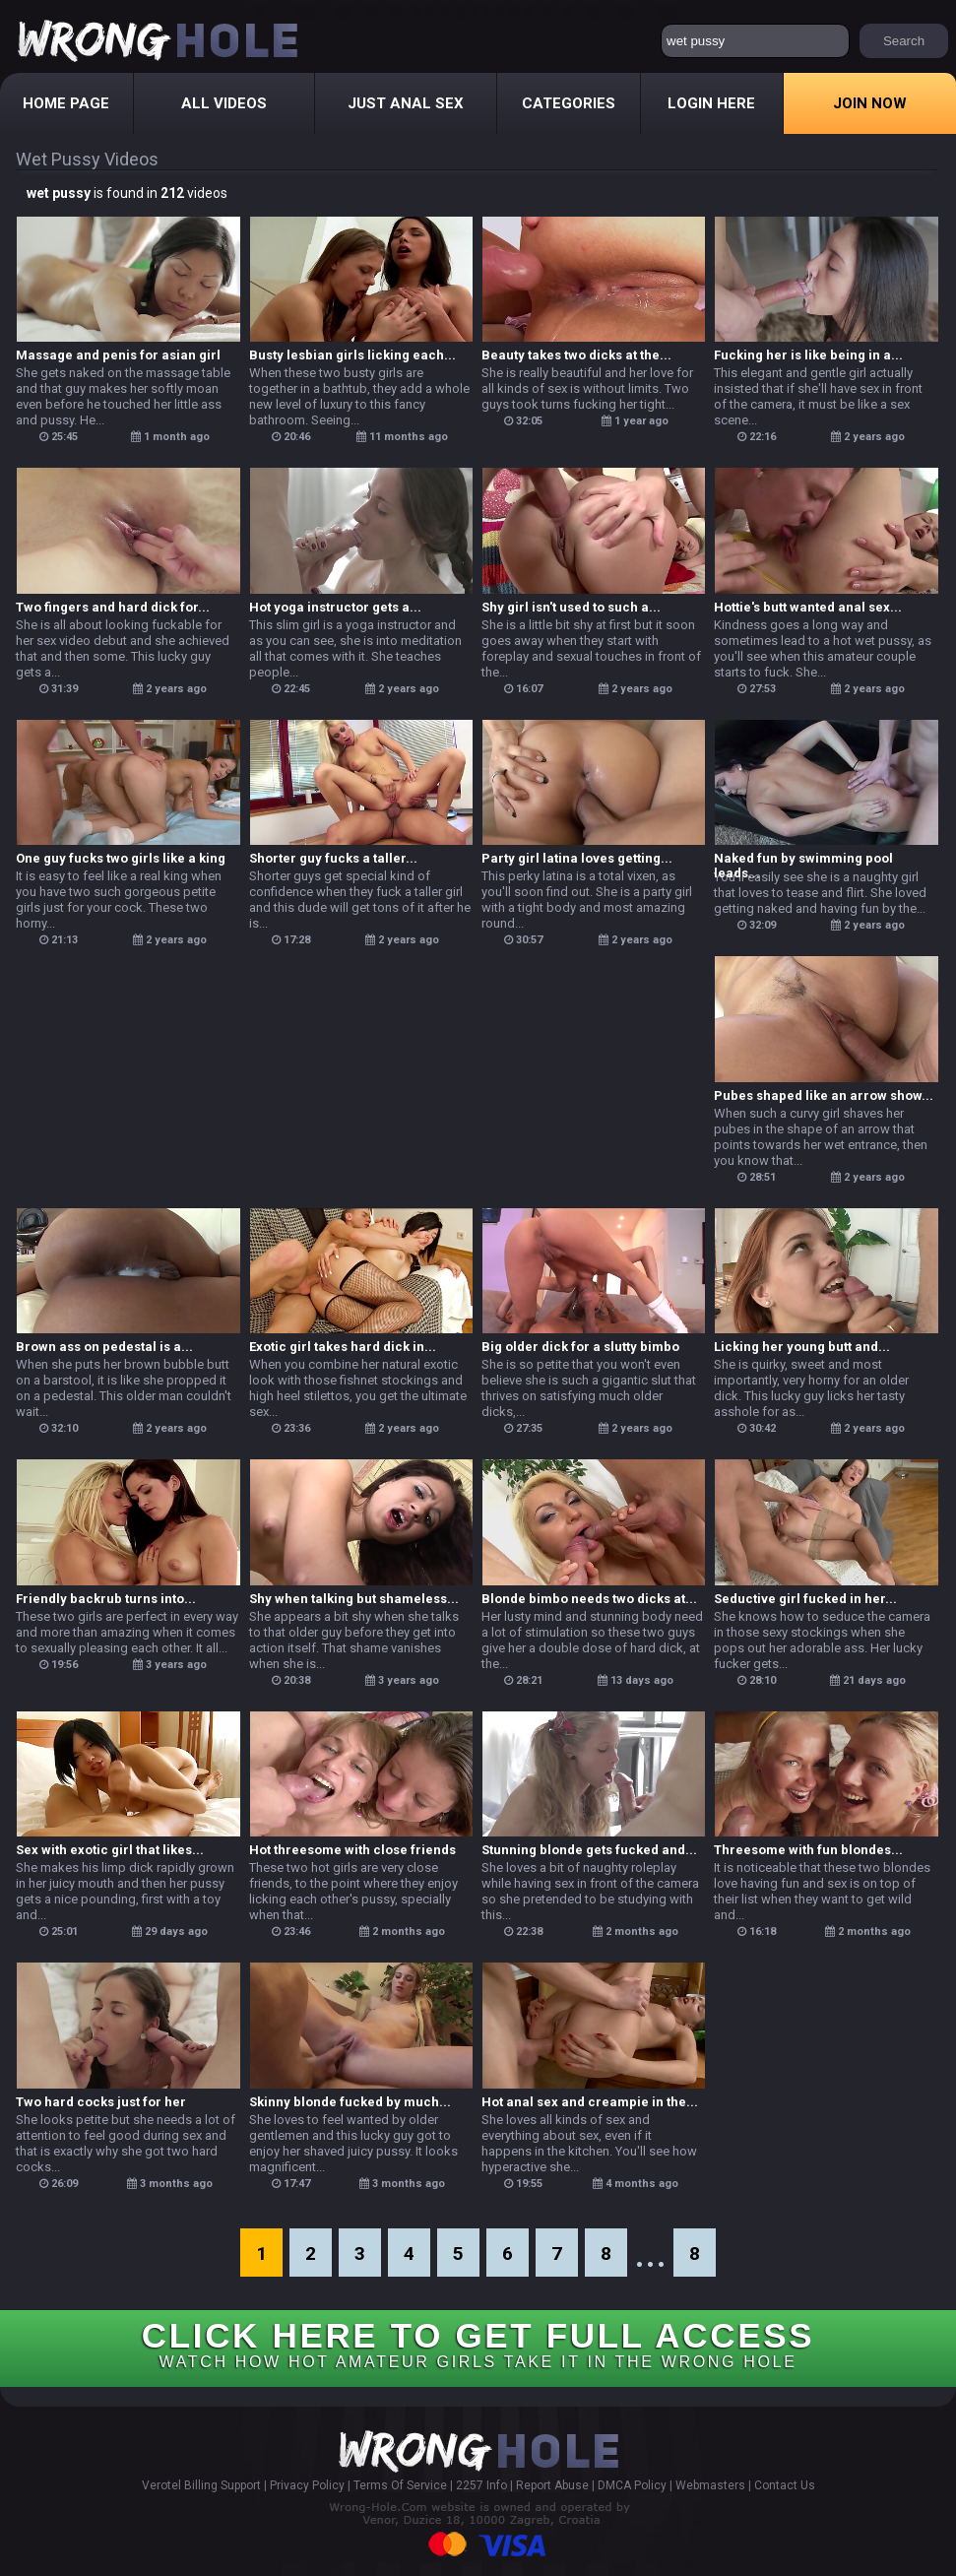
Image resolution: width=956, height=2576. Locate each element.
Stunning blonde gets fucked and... (589, 1849)
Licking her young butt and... (802, 1346)
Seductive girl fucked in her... (805, 1598)
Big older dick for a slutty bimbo (580, 1346)
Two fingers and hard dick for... (113, 607)
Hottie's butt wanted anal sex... (808, 607)
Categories (568, 103)
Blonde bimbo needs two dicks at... (589, 1598)
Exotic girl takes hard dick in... (342, 1346)
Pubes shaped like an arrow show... (823, 1095)
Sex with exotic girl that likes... (110, 1849)
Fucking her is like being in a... (808, 355)
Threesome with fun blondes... (808, 1849)
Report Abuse (552, 2485)
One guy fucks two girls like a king (120, 858)
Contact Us (784, 2485)
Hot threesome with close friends (352, 1849)
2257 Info (481, 2485)
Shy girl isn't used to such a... (571, 607)
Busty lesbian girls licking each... (352, 355)
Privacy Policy (307, 2485)
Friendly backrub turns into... (106, 1598)
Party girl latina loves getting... (576, 858)
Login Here (711, 103)
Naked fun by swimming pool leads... (803, 859)
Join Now (870, 103)
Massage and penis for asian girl (118, 355)
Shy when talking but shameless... (354, 1598)
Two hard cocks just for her (101, 2101)
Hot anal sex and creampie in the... (589, 2101)
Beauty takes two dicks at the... (576, 355)
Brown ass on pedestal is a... (104, 1346)
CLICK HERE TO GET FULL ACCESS (478, 2343)
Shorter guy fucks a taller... (333, 858)
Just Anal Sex (406, 103)
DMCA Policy (632, 2485)
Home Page (66, 103)
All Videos (224, 103)
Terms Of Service (400, 2485)
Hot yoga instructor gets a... (335, 607)
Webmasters (710, 2485)
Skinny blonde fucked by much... (350, 2101)
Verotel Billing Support (201, 2485)
